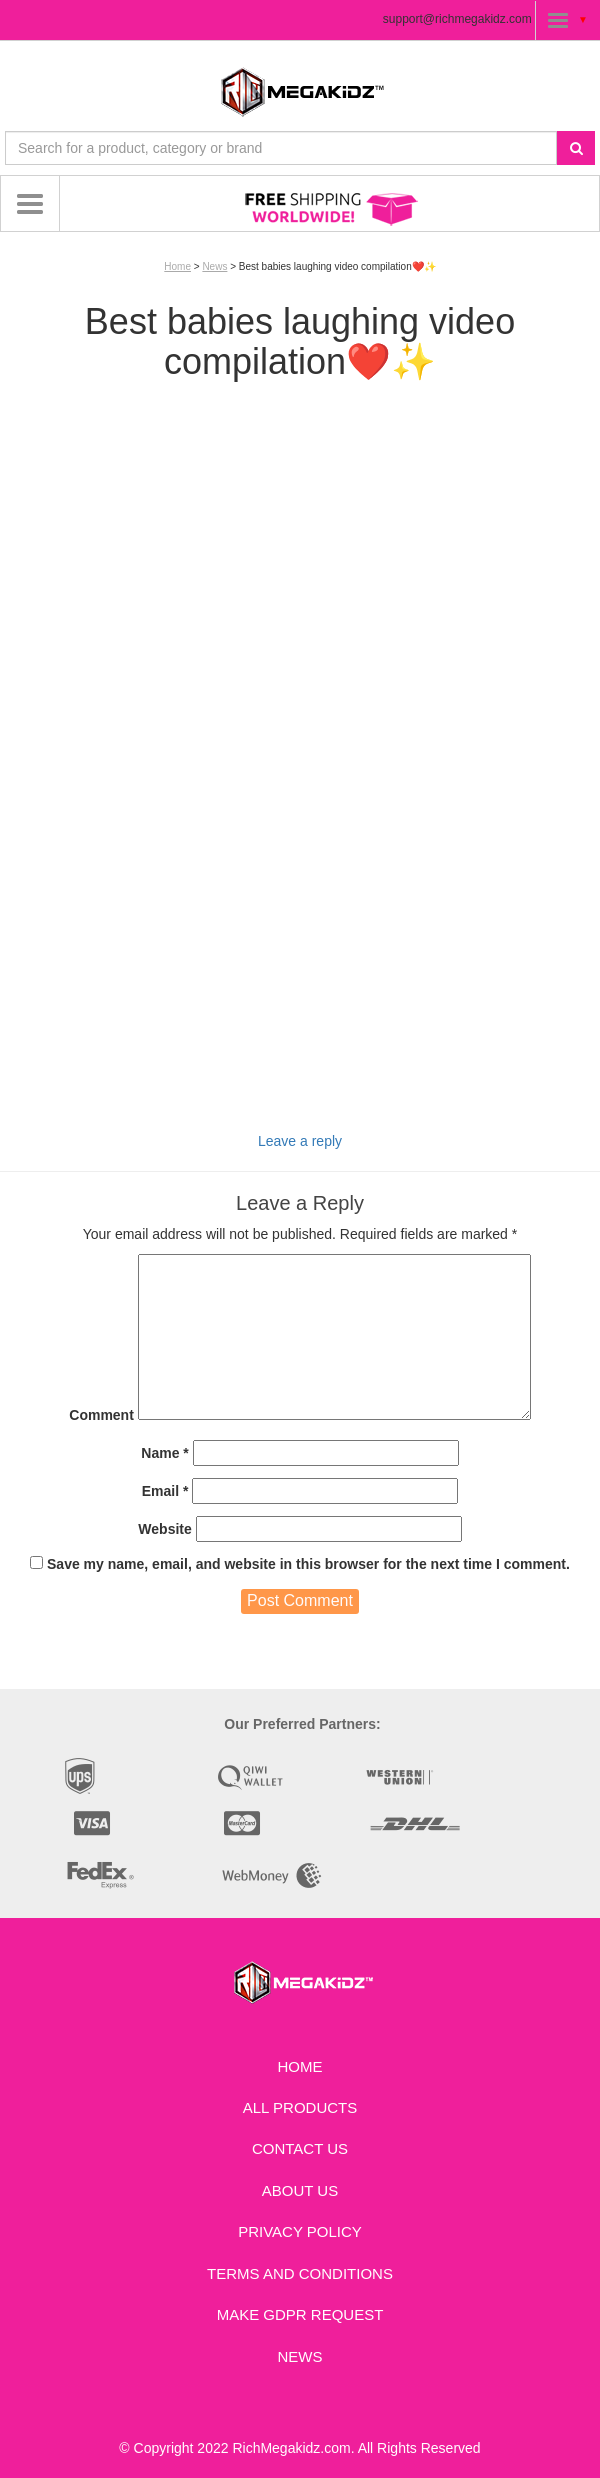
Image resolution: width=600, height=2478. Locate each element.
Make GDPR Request (300, 2314)
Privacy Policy (300, 2231)
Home (177, 266)
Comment (101, 1415)
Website (164, 1529)
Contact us (300, 2148)
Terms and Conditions (300, 2273)
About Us (300, 2190)
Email (165, 1491)
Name (164, 1453)
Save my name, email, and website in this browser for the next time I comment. (308, 1564)
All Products (300, 2107)
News (214, 266)
